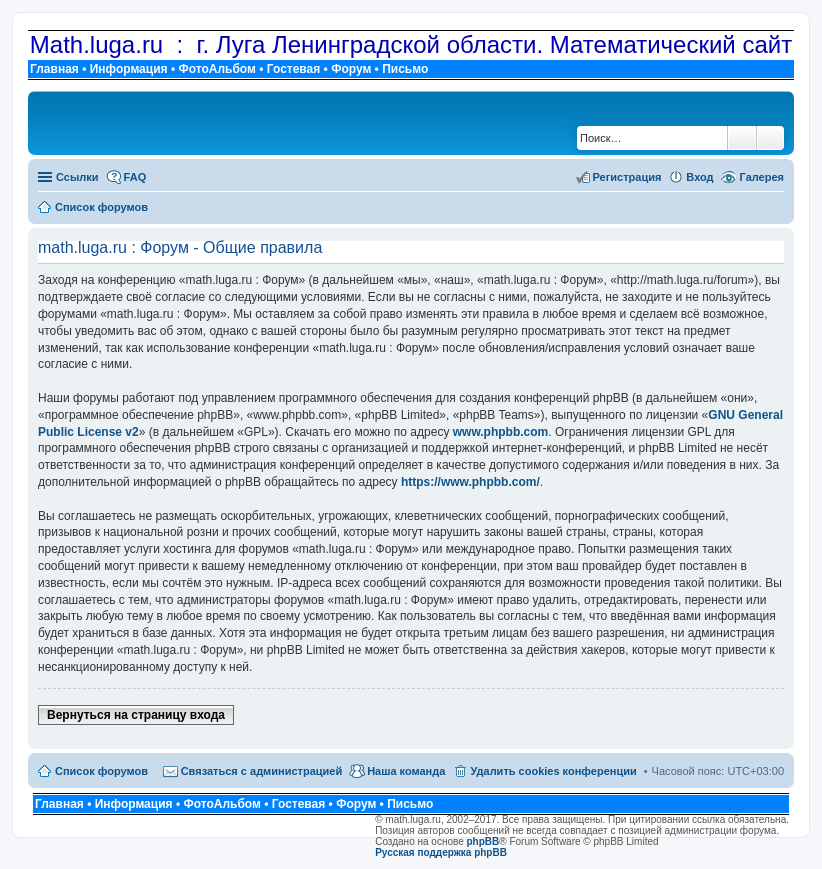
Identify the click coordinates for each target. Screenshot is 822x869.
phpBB (483, 841)
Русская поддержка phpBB (441, 852)
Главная (54, 69)
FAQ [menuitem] (135, 177)
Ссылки (77, 177)
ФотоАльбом (216, 69)
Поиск (742, 138)
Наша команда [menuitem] (406, 771)
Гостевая (294, 69)
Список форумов (101, 771)
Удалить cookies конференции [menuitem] (553, 771)
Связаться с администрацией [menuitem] (262, 771)
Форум (351, 69)
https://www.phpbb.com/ (470, 482)
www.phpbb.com (501, 432)
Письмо (405, 69)
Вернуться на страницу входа (136, 715)
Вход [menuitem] (699, 177)
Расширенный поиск (770, 138)
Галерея (762, 177)
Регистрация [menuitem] (627, 177)
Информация (129, 69)
